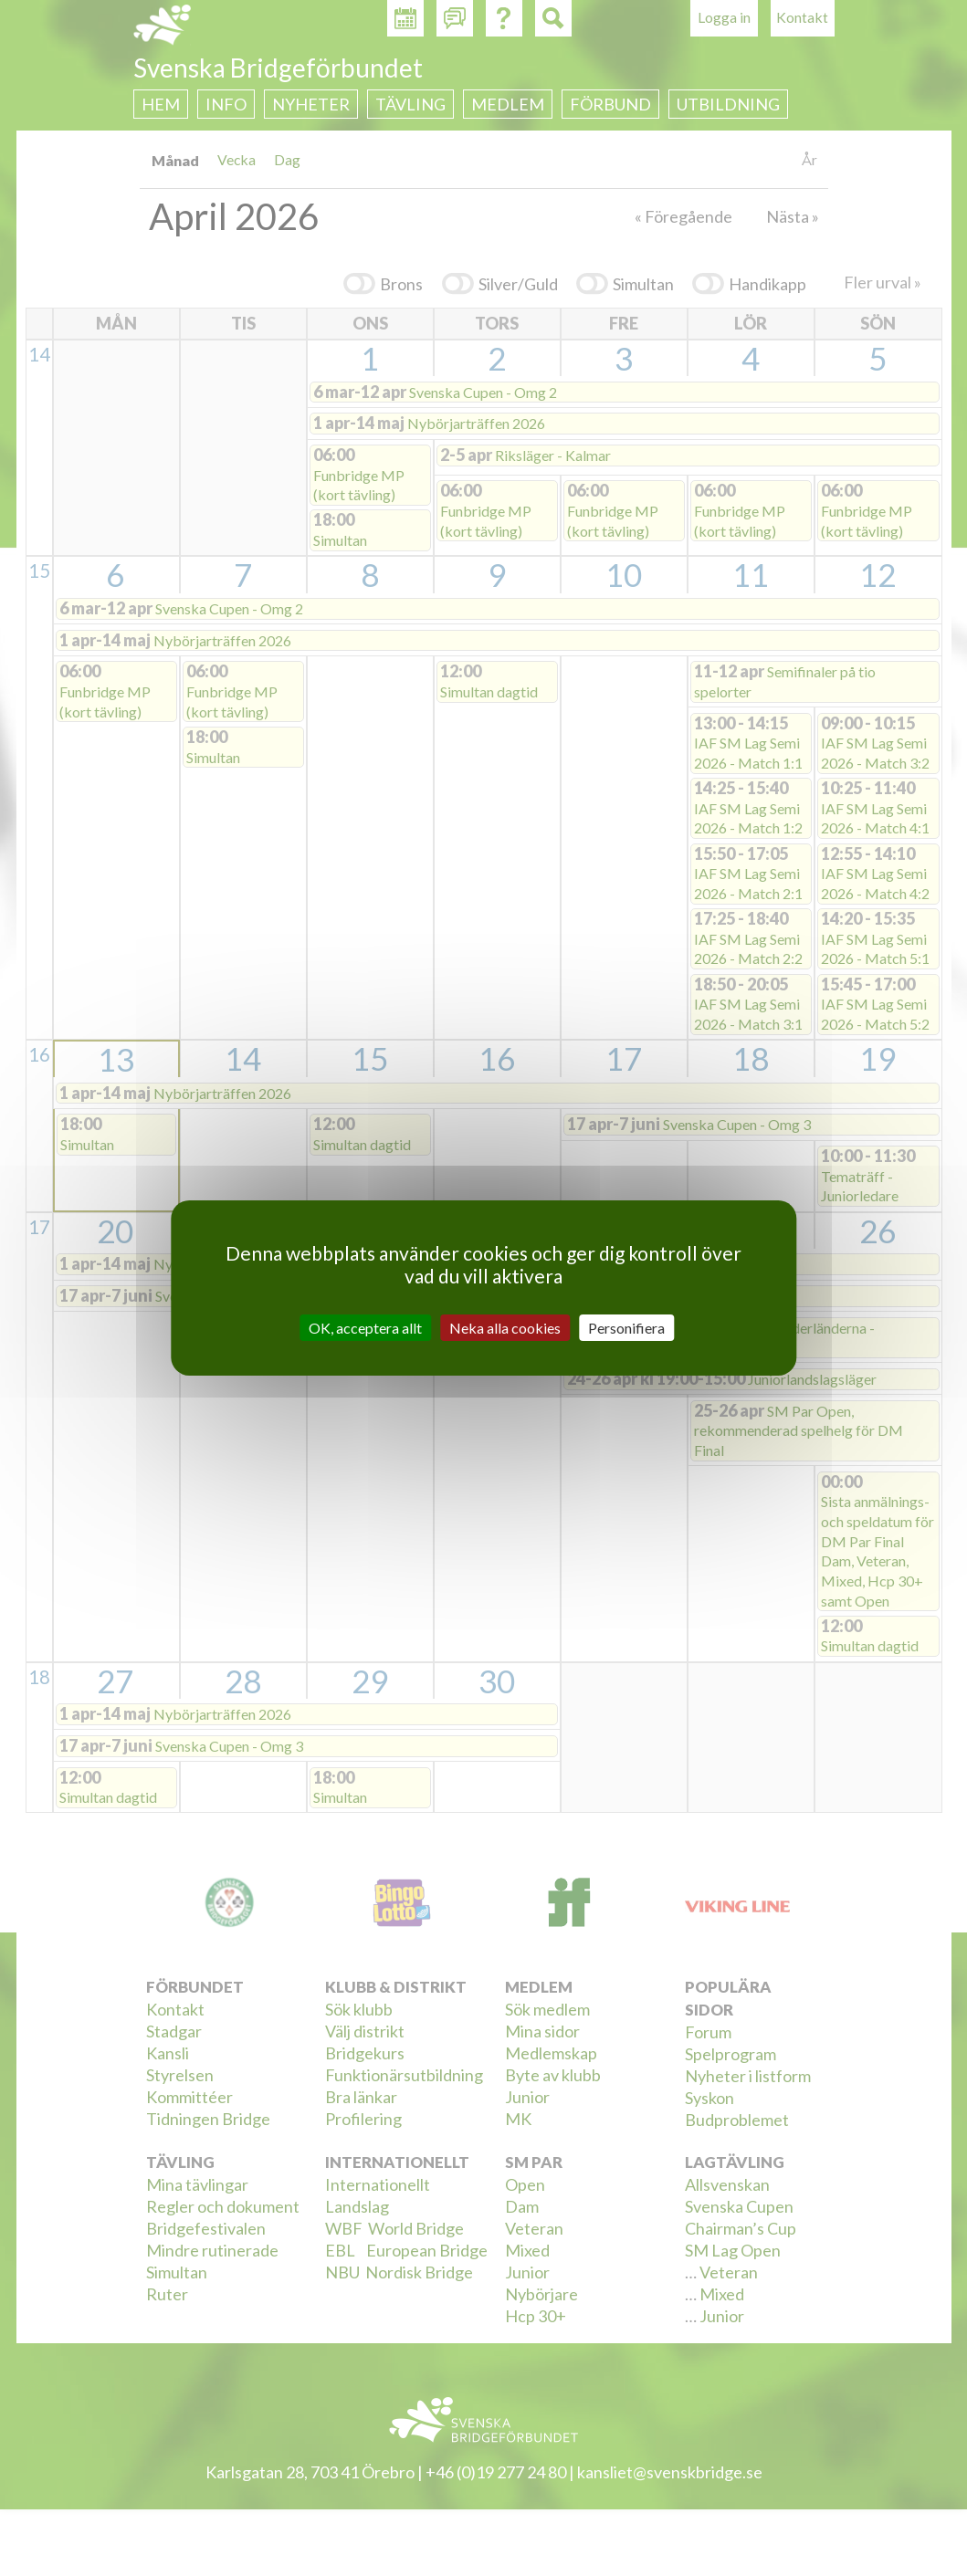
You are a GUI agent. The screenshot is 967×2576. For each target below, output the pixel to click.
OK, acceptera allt (365, 1327)
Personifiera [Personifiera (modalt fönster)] (626, 1327)
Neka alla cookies (505, 1327)
